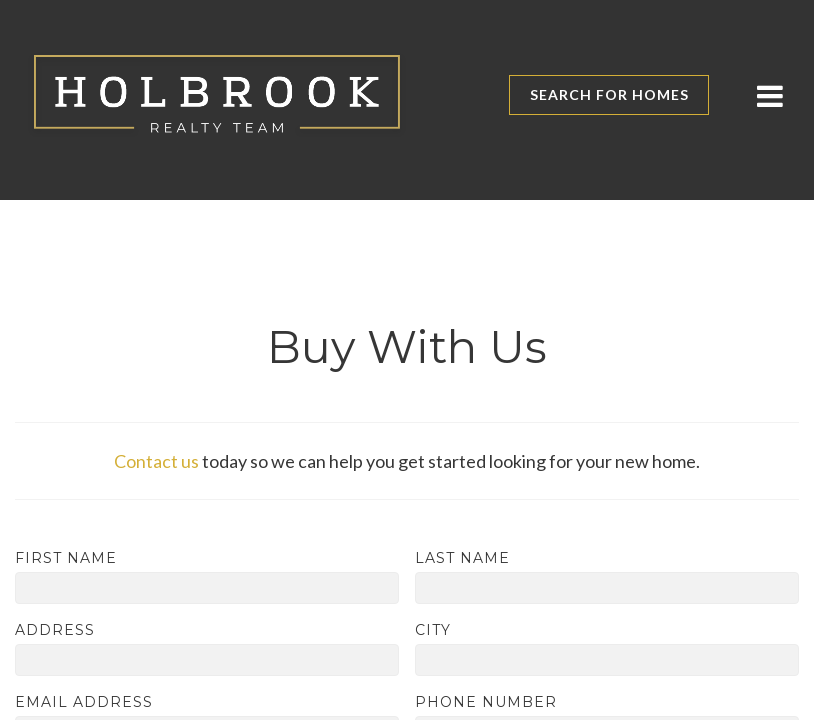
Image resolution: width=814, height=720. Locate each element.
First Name (66, 558)
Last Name (462, 558)
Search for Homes (609, 94)
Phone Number (486, 702)
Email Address (84, 702)
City (433, 630)
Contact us (156, 461)
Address (55, 630)
